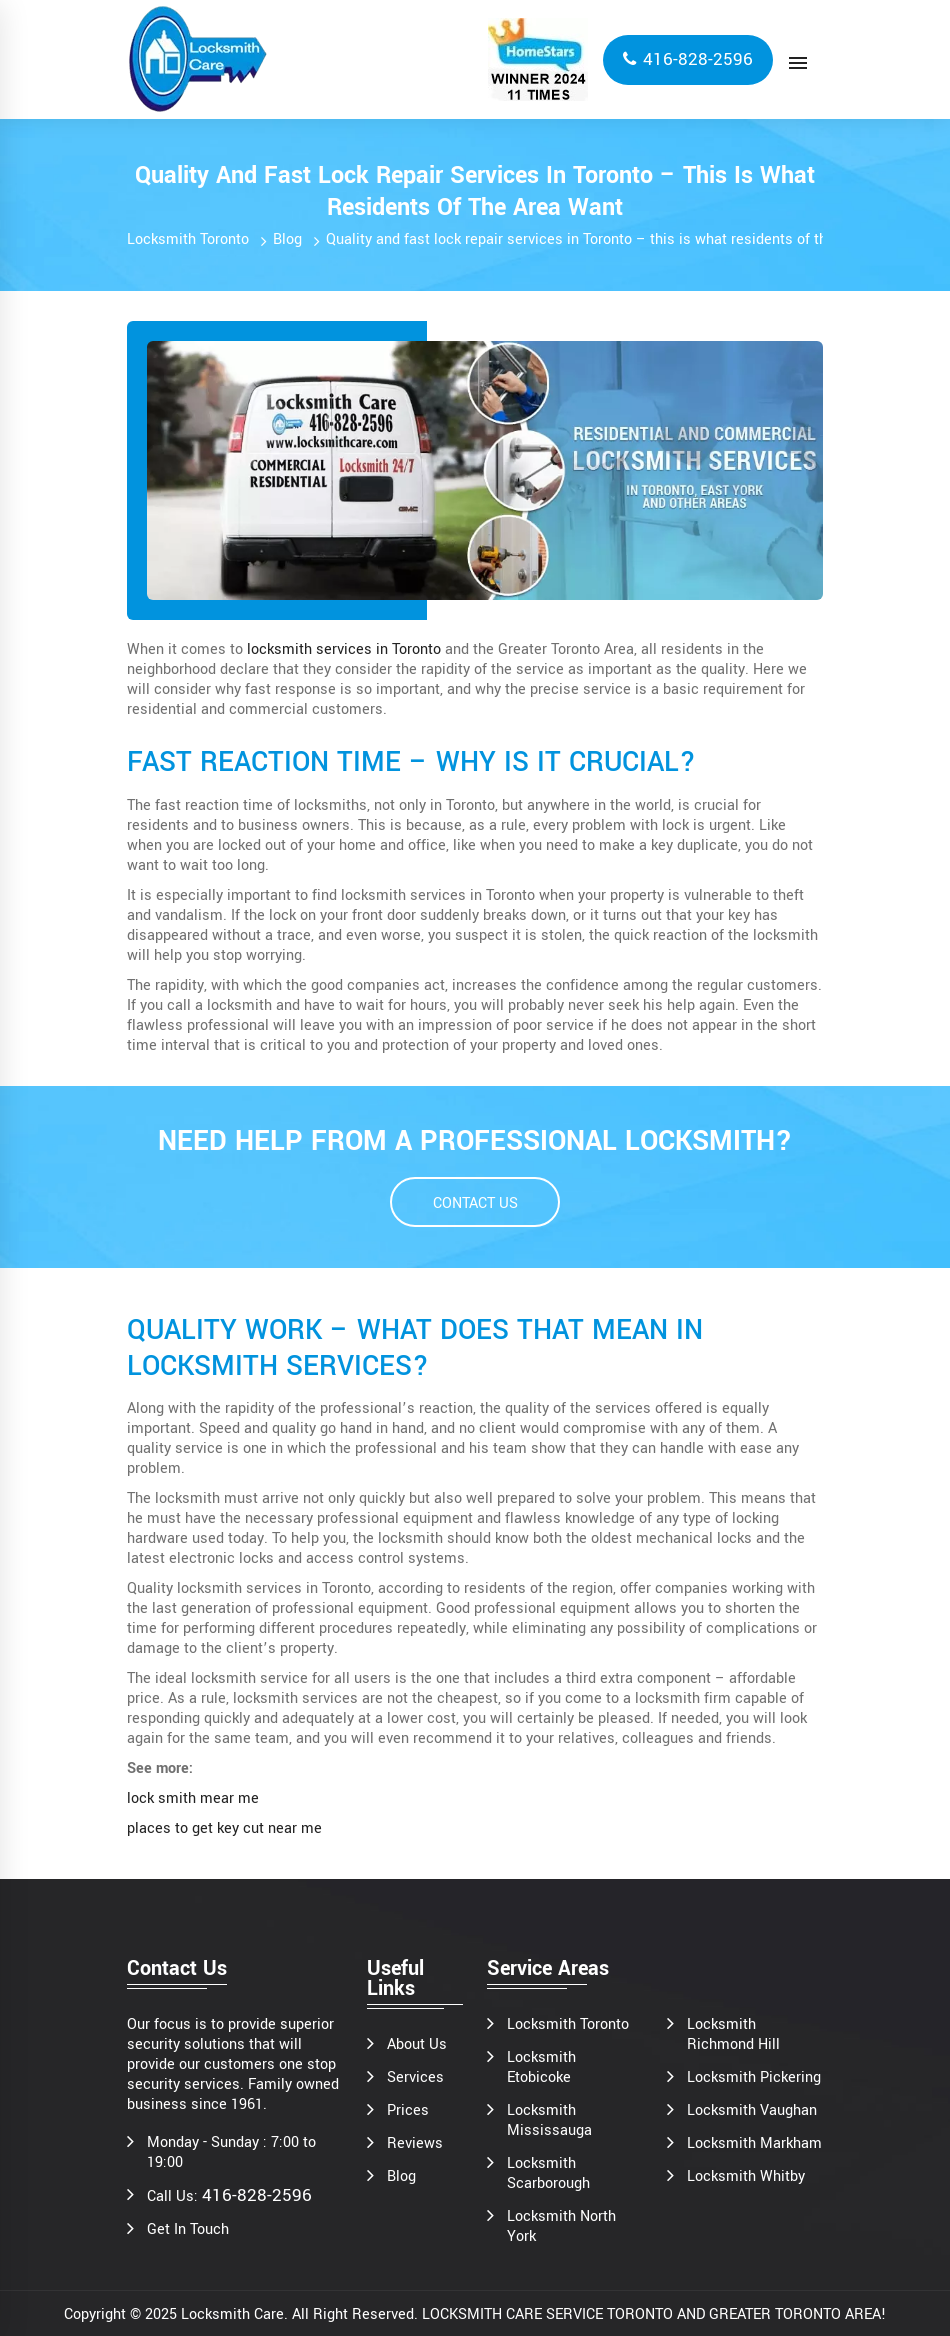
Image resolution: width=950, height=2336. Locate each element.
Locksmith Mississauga (549, 2121)
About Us (417, 2045)
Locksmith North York (561, 2227)
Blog (287, 239)
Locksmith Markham (754, 2144)
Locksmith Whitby (746, 2177)
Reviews (415, 2144)
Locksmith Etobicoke (541, 2068)
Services (415, 2078)
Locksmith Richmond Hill (733, 2035)
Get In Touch (188, 2230)
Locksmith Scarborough (548, 2174)
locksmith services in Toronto (344, 649)
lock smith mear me (193, 1798)
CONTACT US (475, 1203)
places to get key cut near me (224, 1828)
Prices (408, 2111)
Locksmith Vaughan (752, 2111)
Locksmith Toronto (188, 239)
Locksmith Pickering (754, 2078)
